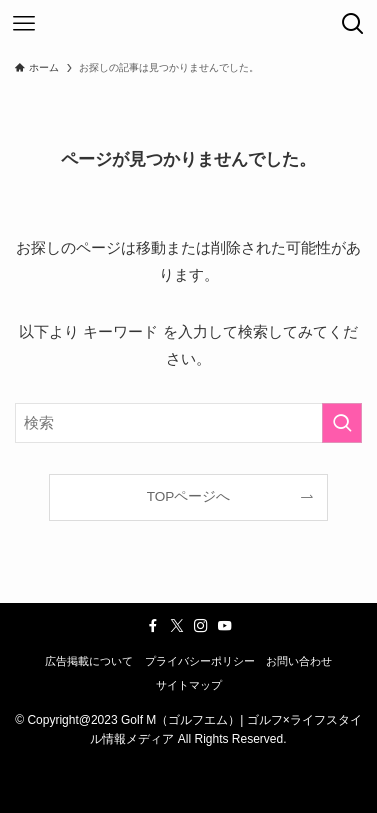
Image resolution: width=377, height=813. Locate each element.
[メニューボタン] (24, 24)
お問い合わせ (299, 661)
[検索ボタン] (353, 24)
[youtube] (225, 626)
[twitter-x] (177, 626)
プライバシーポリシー (200, 661)
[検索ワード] (188, 423)
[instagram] (201, 626)
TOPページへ (189, 496)
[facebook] (153, 626)
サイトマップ (189, 685)
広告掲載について (89, 661)
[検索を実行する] (342, 423)
